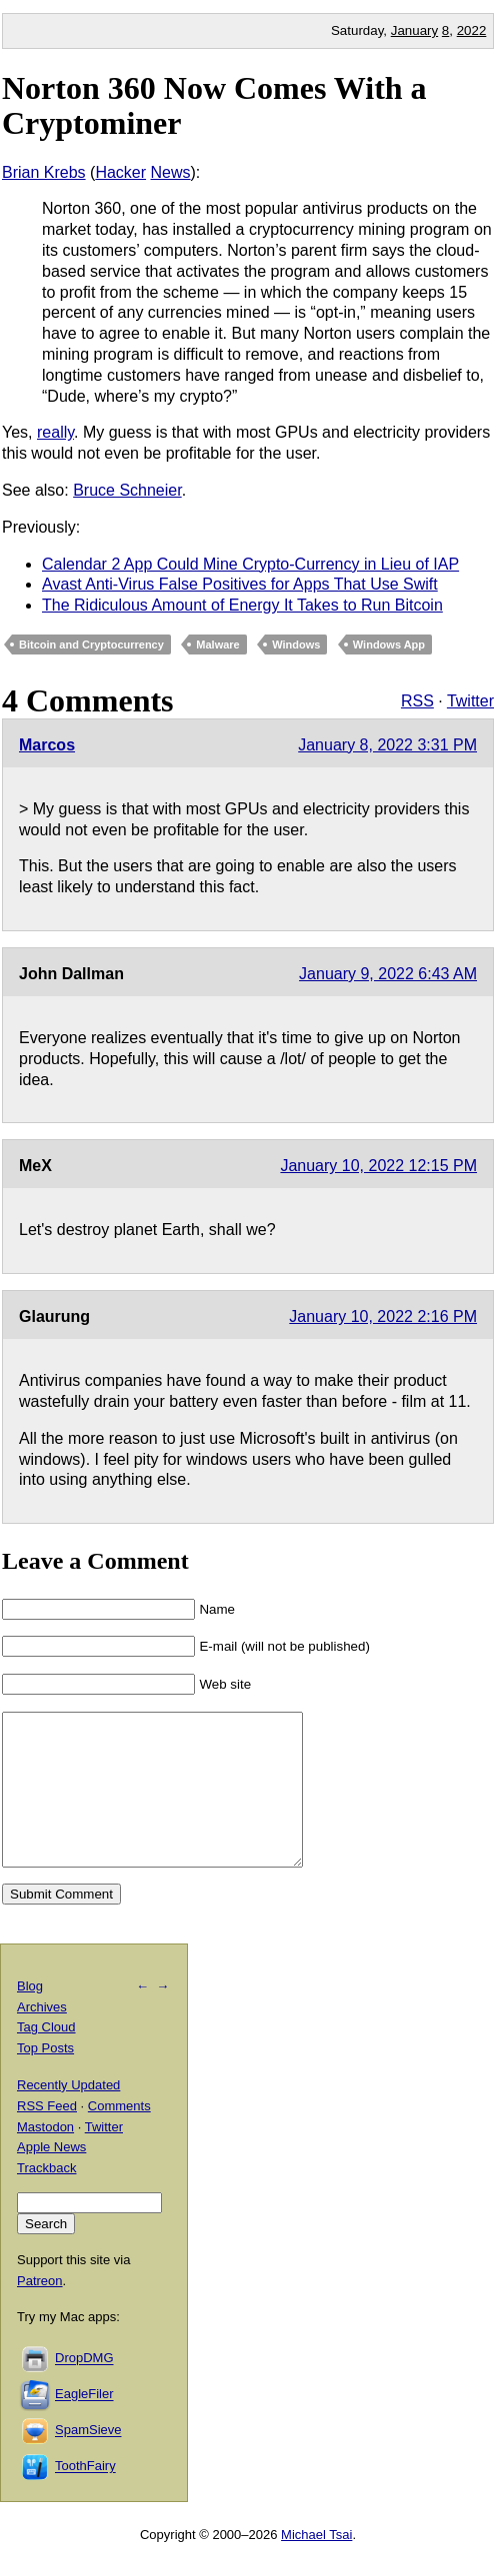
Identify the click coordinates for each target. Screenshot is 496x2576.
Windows (296, 644)
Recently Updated (68, 2114)
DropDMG (84, 2388)
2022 (472, 30)
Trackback (46, 2197)
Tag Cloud (46, 2056)
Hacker (120, 172)
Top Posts (45, 2077)
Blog (30, 2015)
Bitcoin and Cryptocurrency (91, 644)
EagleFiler (84, 2424)
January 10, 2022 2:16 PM (383, 1316)
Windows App (389, 644)
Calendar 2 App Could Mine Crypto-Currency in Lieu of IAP (250, 564)
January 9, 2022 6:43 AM (388, 973)
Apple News (51, 2176)
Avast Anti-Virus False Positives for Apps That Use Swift (240, 584)
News (171, 172)
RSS (417, 700)
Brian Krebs (44, 172)
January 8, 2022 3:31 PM (387, 744)
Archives (42, 2036)
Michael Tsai (316, 2564)
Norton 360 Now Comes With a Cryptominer (214, 105)
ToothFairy (85, 2496)
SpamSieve (88, 2460)
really (55, 432)
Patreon (40, 2310)
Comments (119, 2135)
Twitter (470, 700)
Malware (217, 644)
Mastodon (45, 2156)
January (414, 30)
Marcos (47, 744)
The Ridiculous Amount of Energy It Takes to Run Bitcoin (242, 605)
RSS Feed (47, 2135)
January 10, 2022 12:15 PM (378, 1165)
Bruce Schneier (127, 490)
